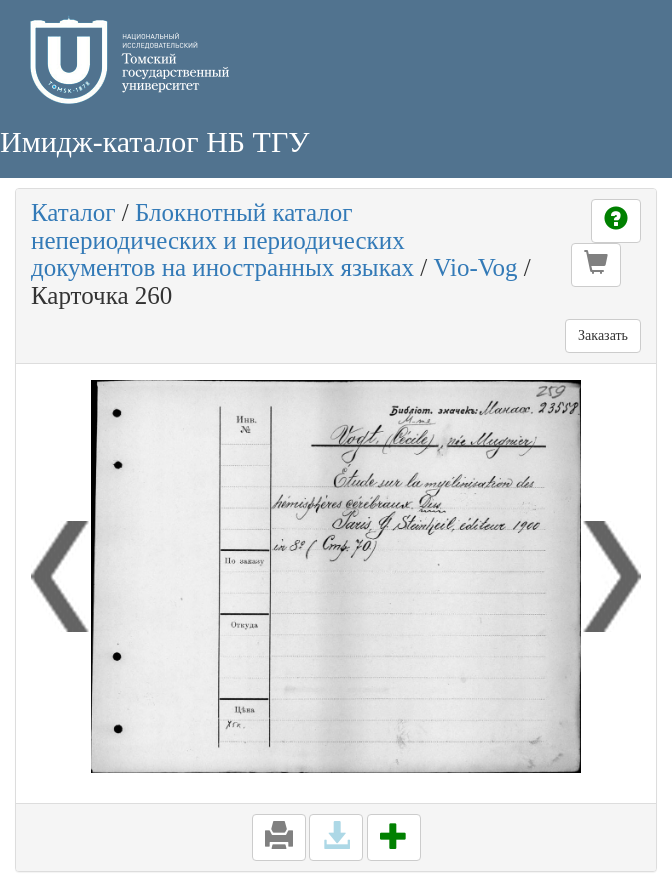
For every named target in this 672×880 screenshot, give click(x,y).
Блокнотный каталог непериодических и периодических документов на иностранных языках (222, 240)
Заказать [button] (603, 335)
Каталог (73, 212)
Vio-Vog (475, 267)
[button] (596, 265)
